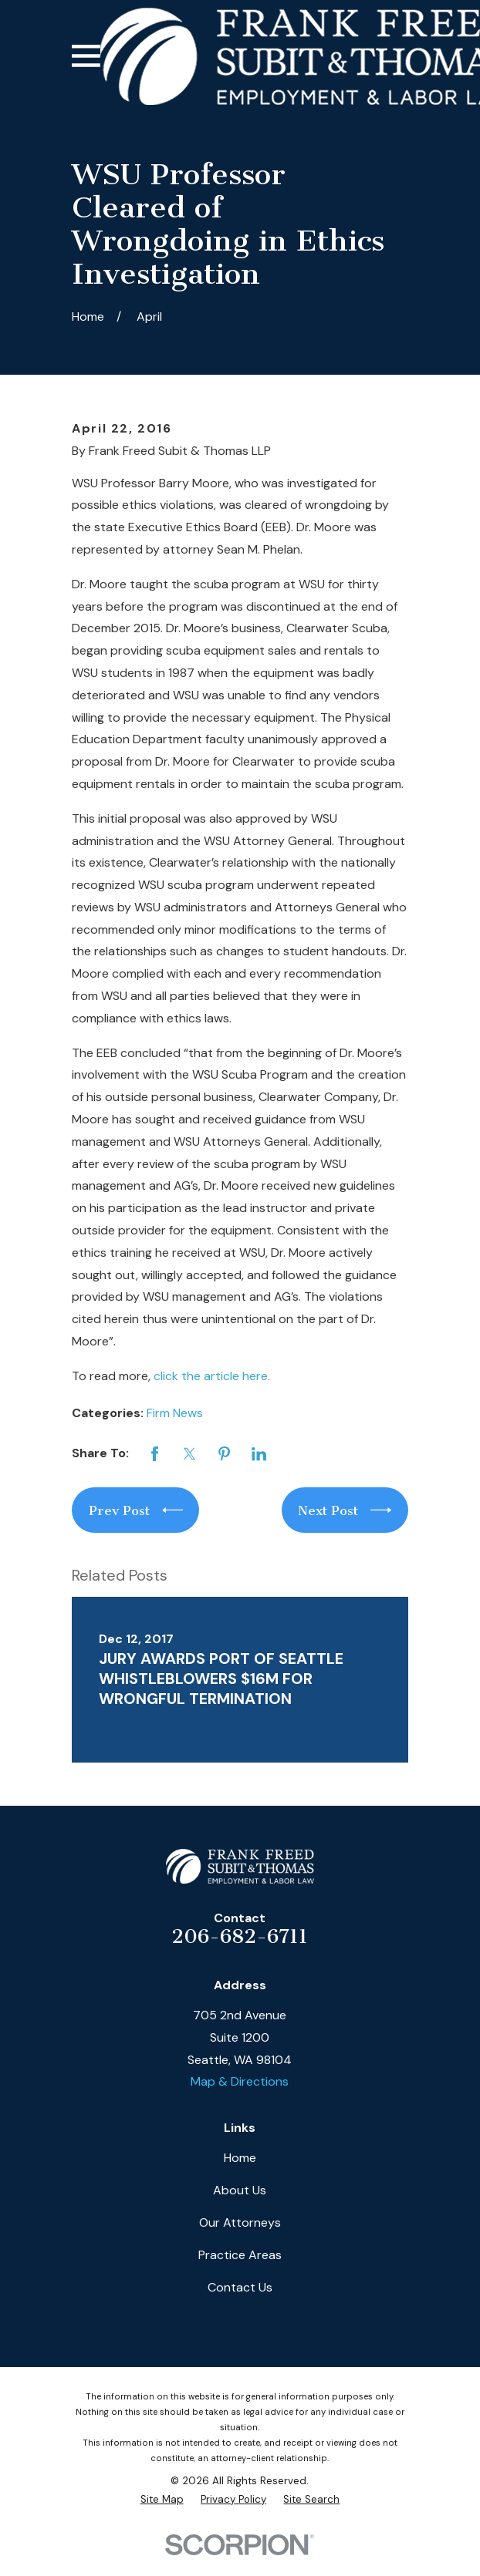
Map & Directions (240, 2081)
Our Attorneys (240, 2222)
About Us (239, 2190)
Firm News (175, 1413)
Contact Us (240, 2287)
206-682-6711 (239, 1936)
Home (240, 2158)
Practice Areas (240, 2255)
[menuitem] (162, 2499)
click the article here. (212, 1376)
